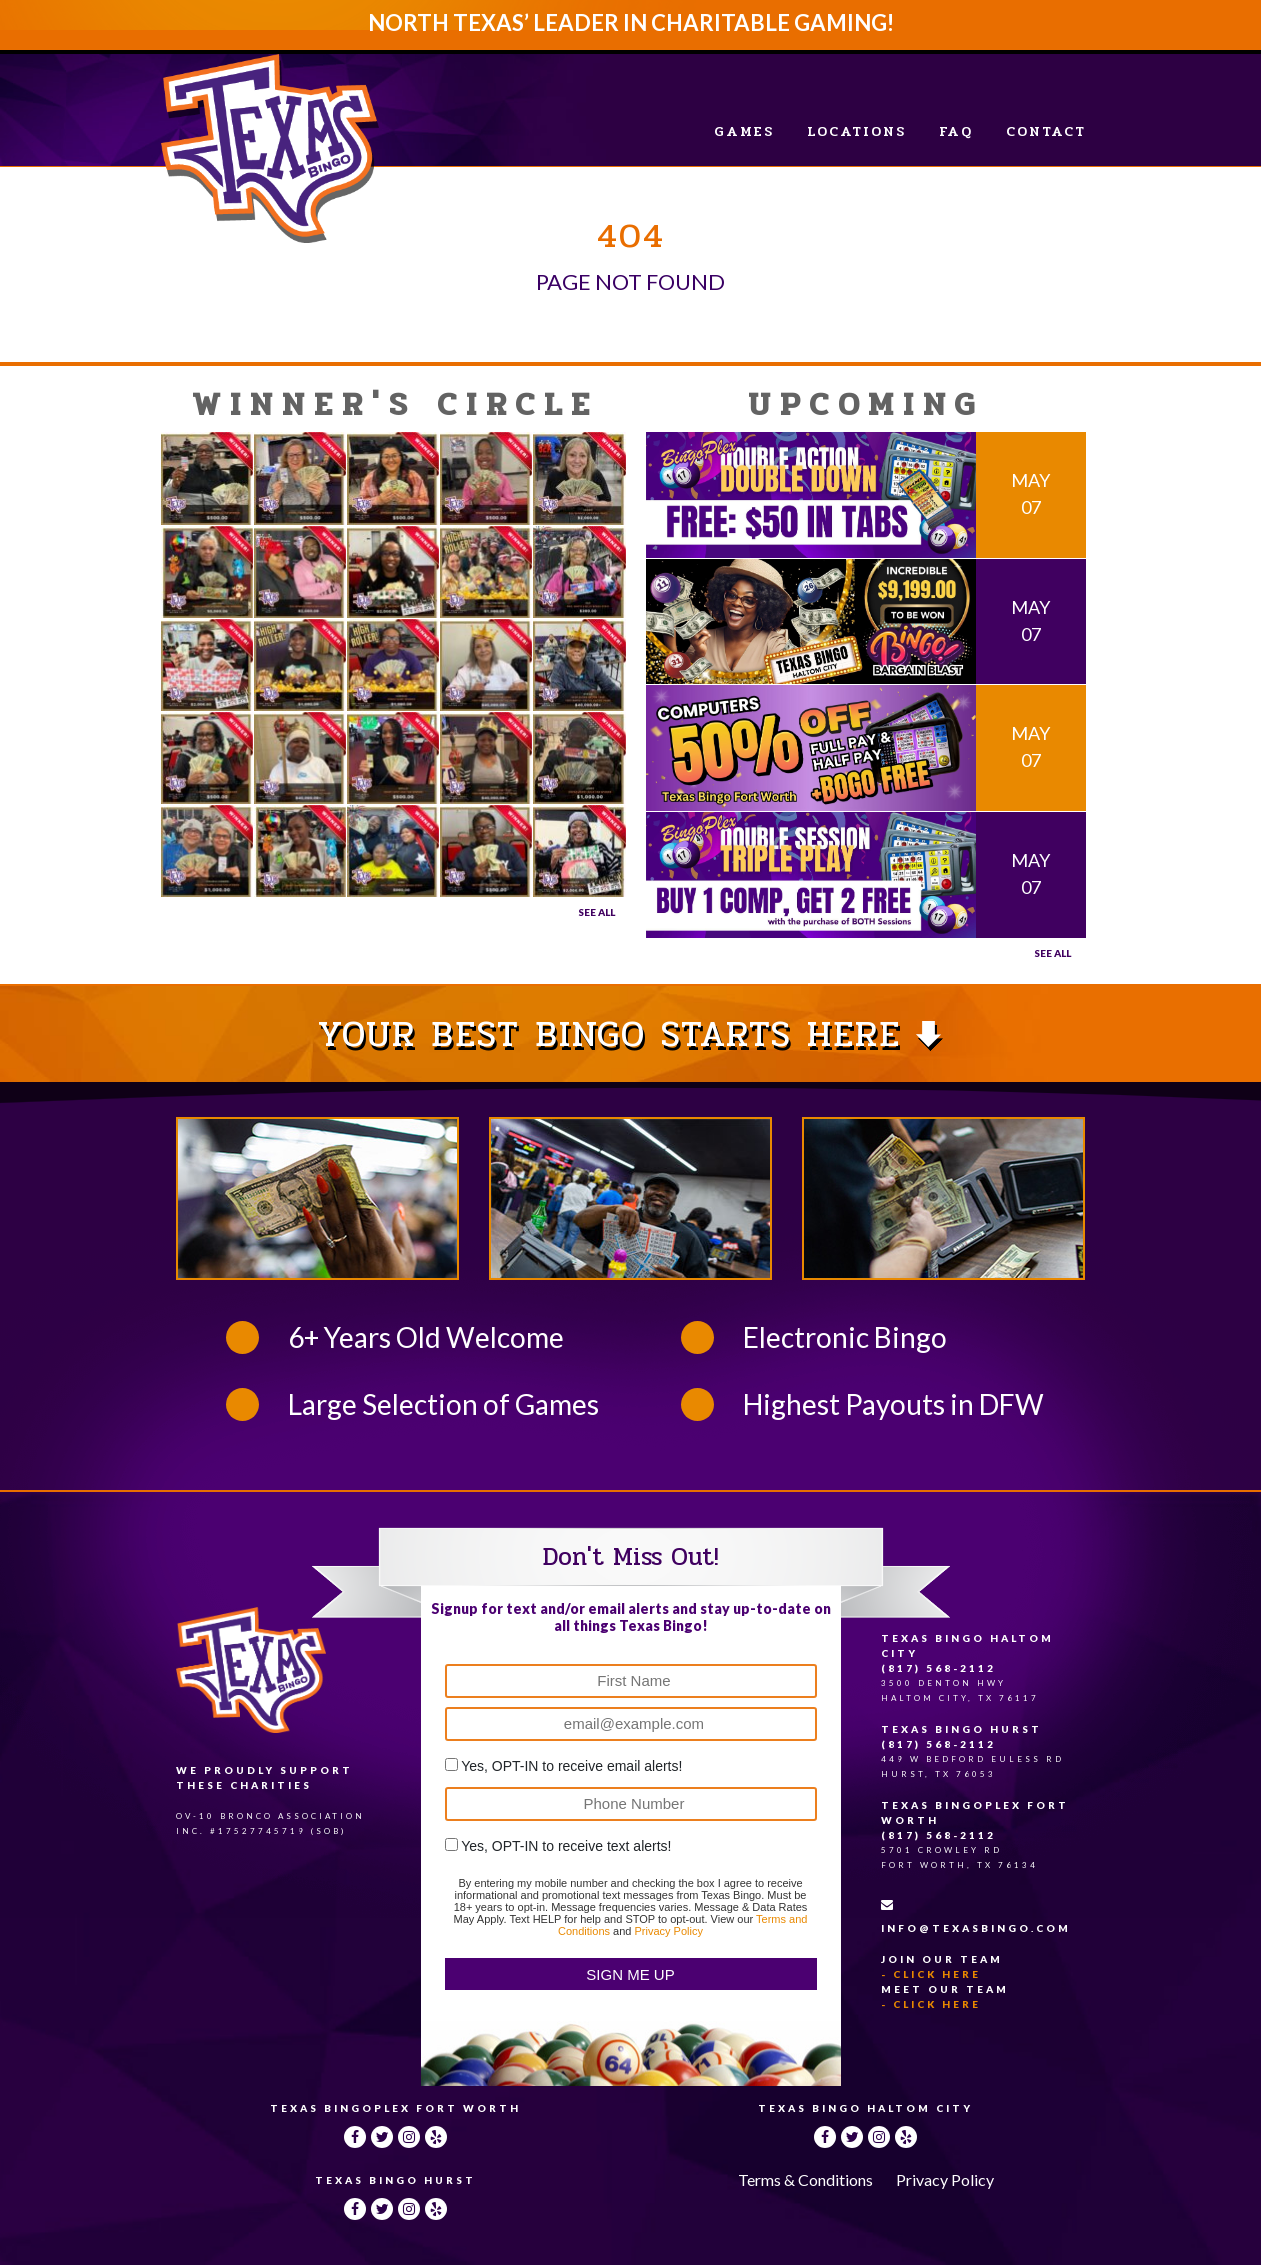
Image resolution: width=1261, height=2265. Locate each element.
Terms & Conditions (805, 2179)
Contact (1046, 131)
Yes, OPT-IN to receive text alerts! (566, 1846)
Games (744, 131)
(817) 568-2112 (938, 1668)
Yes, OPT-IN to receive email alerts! (571, 1766)
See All (596, 912)
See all (1052, 953)
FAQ (956, 131)
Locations (856, 131)
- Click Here (931, 1974)
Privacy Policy (668, 1931)
